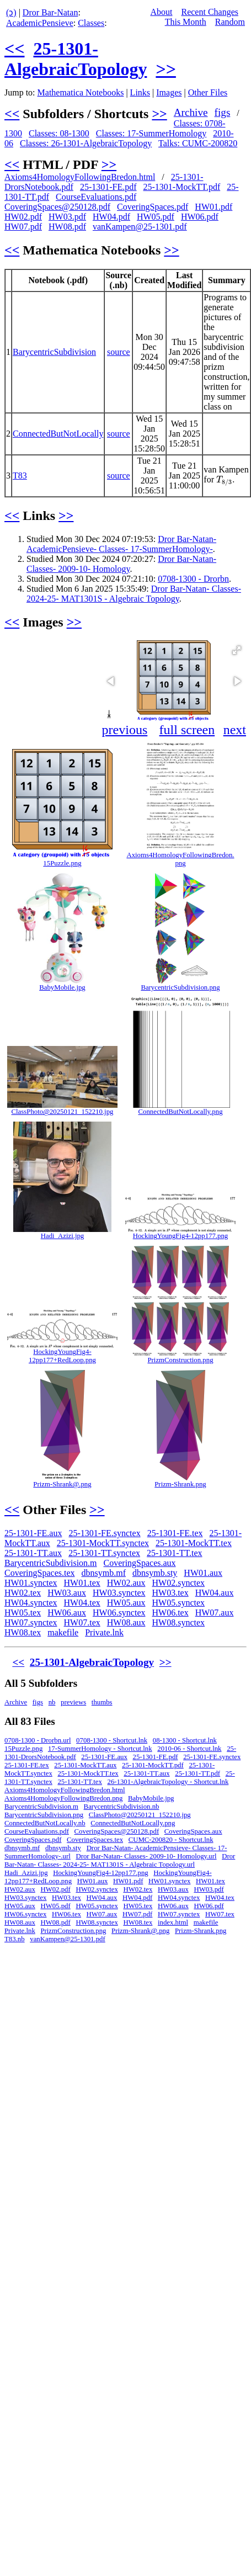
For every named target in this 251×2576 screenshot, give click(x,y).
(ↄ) (11, 12)
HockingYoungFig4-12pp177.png (180, 1236)
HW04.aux (214, 1592)
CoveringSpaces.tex (39, 1573)
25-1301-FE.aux (33, 1533)
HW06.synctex (119, 1612)
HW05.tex (22, 1612)
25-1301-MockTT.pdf (182, 187)
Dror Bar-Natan (50, 12)
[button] (236, 650)
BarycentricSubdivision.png (180, 987)
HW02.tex (22, 1592)
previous (125, 730)
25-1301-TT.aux (33, 1553)
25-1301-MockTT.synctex (103, 1543)
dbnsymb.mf (104, 1573)
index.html (173, 1922)
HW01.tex (82, 1582)
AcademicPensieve (39, 23)
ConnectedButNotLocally (58, 433)
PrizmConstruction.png (180, 1360)
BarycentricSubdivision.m (50, 1563)
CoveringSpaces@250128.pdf (57, 206)
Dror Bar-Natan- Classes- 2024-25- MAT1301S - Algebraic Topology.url (119, 1860)
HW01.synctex (30, 1582)
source (118, 352)
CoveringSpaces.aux (140, 1563)
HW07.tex (82, 1622)
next (234, 730)
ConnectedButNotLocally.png (180, 1112)
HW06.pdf (199, 216)
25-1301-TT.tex (174, 1553)
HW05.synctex (178, 1602)
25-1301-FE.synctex (104, 1533)
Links (140, 92)
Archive (191, 112)
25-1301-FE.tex (175, 1533)
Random (230, 21)
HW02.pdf (23, 216)
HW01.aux (203, 1573)
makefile (62, 1632)
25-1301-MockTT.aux (85, 1765)
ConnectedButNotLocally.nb (45, 1823)
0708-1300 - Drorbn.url (37, 1740)
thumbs (102, 1702)
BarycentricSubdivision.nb (121, 1806)
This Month (185, 21)
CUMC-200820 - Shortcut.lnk (171, 1840)
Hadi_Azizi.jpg (62, 1236)
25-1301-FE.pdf (108, 187)
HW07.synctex (30, 1622)
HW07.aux (214, 1612)
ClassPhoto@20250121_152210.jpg (63, 1112)
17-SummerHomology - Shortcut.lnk (100, 1748)
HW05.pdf (155, 216)
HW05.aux (126, 1602)
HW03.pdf (67, 216)
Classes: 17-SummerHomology (151, 133)
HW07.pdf (23, 226)
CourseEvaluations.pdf (96, 196)
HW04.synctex (30, 1602)
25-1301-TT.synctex (104, 1553)
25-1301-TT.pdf (197, 1773)
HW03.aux (66, 1592)
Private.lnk (104, 1632)
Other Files (208, 92)
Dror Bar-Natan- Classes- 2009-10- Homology (121, 563)
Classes (91, 23)
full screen (187, 730)
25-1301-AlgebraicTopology (75, 59)
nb (52, 1702)
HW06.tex (170, 1612)
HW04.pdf (111, 216)
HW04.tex (82, 1602)
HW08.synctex (178, 1622)
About (161, 12)
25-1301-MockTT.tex (194, 1543)
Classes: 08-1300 (59, 133)
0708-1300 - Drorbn (193, 578)
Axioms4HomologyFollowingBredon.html (79, 177)
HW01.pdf (213, 206)
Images (168, 92)
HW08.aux (126, 1622)
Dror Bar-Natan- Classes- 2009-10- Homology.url (146, 1856)
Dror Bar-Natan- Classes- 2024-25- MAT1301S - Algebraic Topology (133, 593)
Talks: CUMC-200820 (197, 143)
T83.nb (14, 1939)
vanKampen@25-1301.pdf (140, 226)
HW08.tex (22, 1632)
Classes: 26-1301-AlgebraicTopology (86, 143)
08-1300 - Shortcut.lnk (185, 1740)
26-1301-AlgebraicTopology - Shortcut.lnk (168, 1782)
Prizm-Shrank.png (180, 1484)
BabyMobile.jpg (62, 987)
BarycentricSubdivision (54, 352)
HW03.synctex (119, 1592)
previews (73, 1702)
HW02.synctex (178, 1582)
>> (165, 69)
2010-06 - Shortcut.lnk (189, 1748)
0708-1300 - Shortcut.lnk (111, 1740)
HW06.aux (66, 1612)
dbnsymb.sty (154, 1573)
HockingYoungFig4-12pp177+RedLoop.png (62, 1356)
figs (223, 112)
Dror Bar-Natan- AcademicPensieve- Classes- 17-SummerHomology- (121, 544)
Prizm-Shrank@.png (62, 1484)
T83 (20, 475)
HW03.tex (170, 1592)
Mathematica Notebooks (81, 92)
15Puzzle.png (62, 863)
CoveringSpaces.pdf (152, 206)
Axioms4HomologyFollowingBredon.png (180, 859)
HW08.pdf (67, 226)
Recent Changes (209, 12)
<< (14, 49)
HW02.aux (126, 1582)
